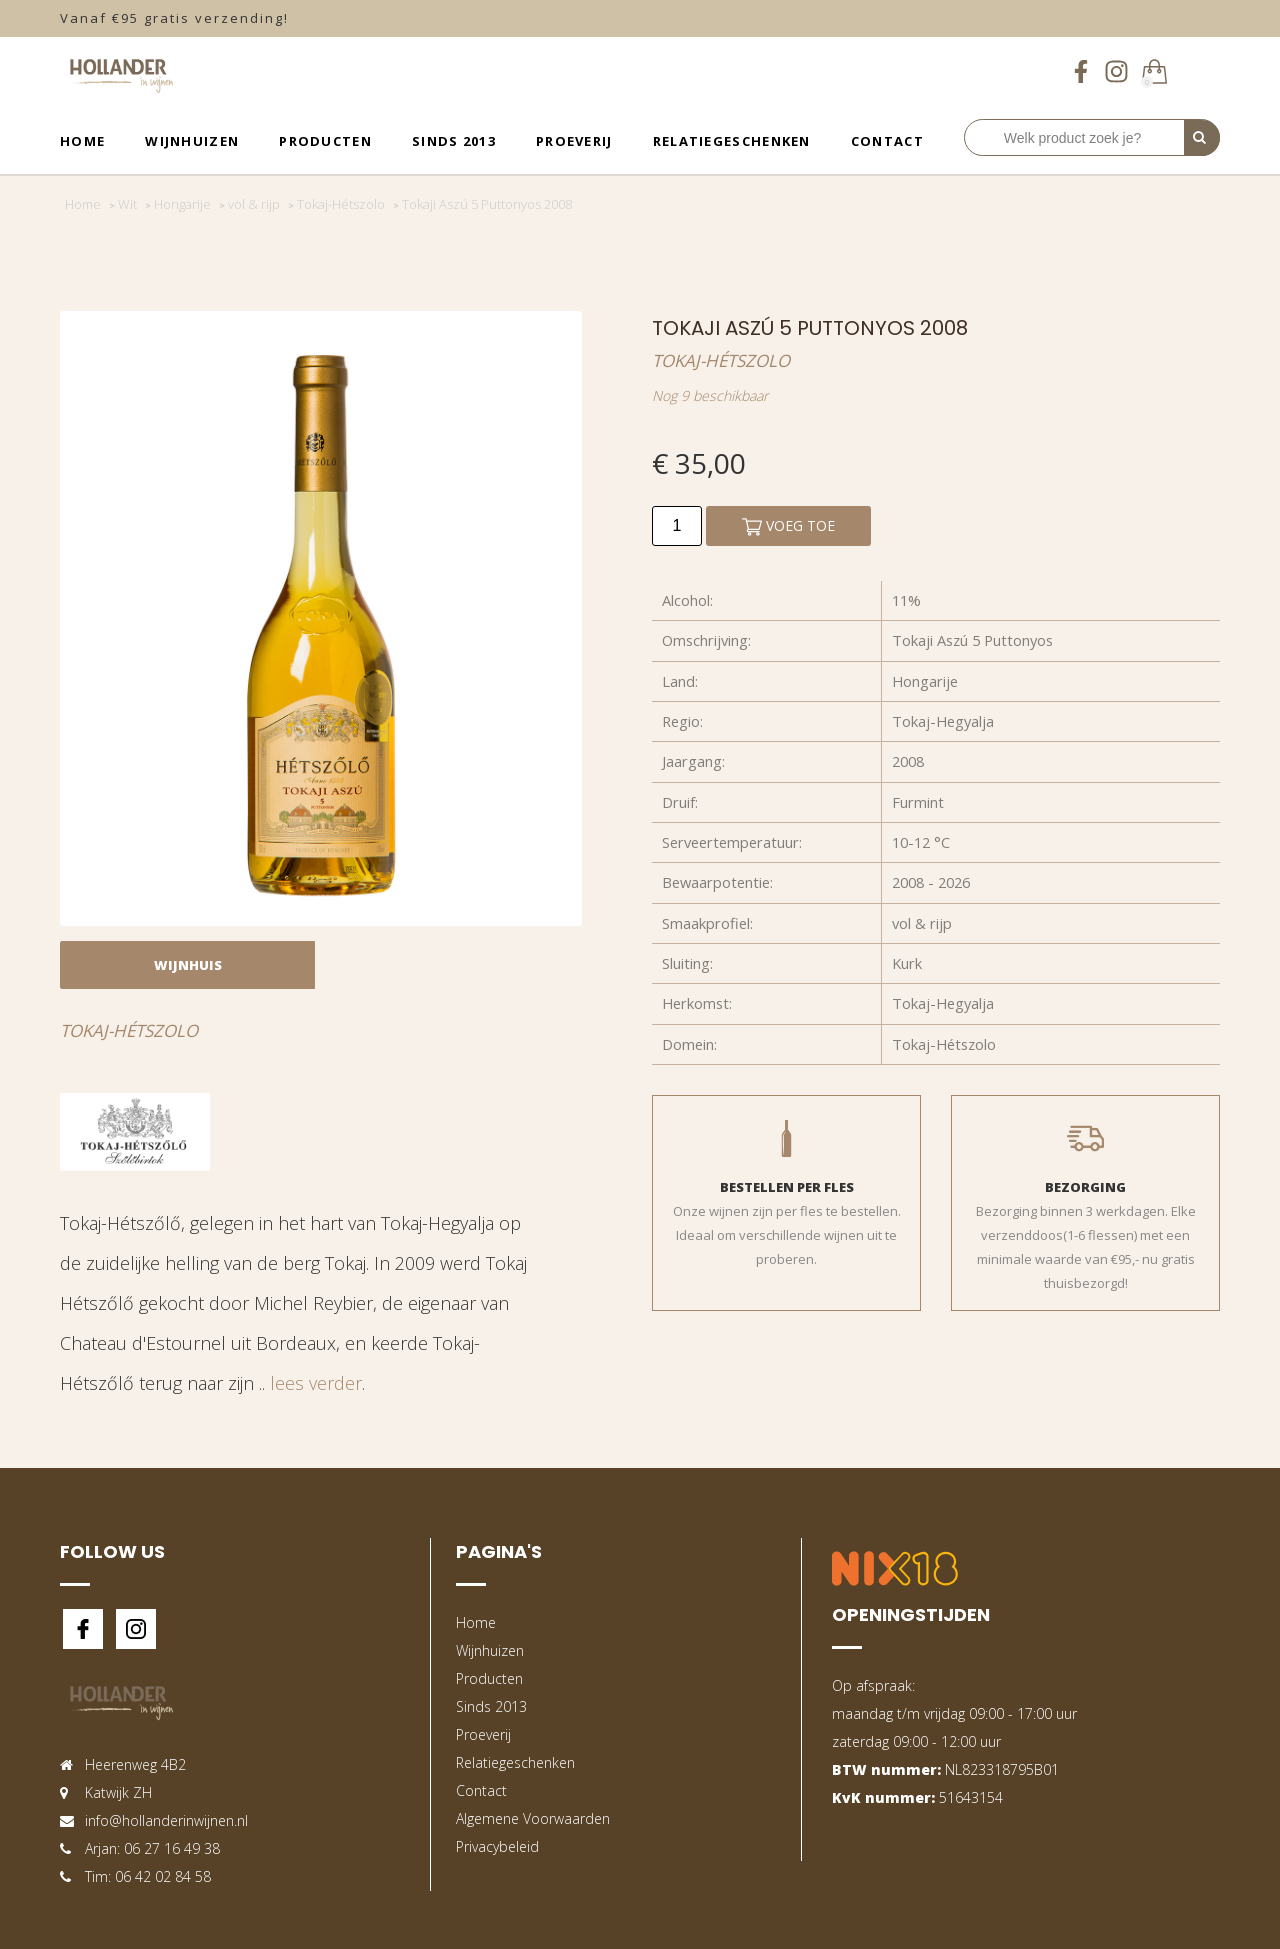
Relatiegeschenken (732, 141)
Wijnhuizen (192, 141)
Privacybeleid (497, 1846)
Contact (887, 141)
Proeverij (574, 141)
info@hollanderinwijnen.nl (166, 1820)
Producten (325, 141)
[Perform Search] (1202, 138)
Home (82, 141)
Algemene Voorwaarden (533, 1818)
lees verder (316, 1383)
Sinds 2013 (454, 141)
